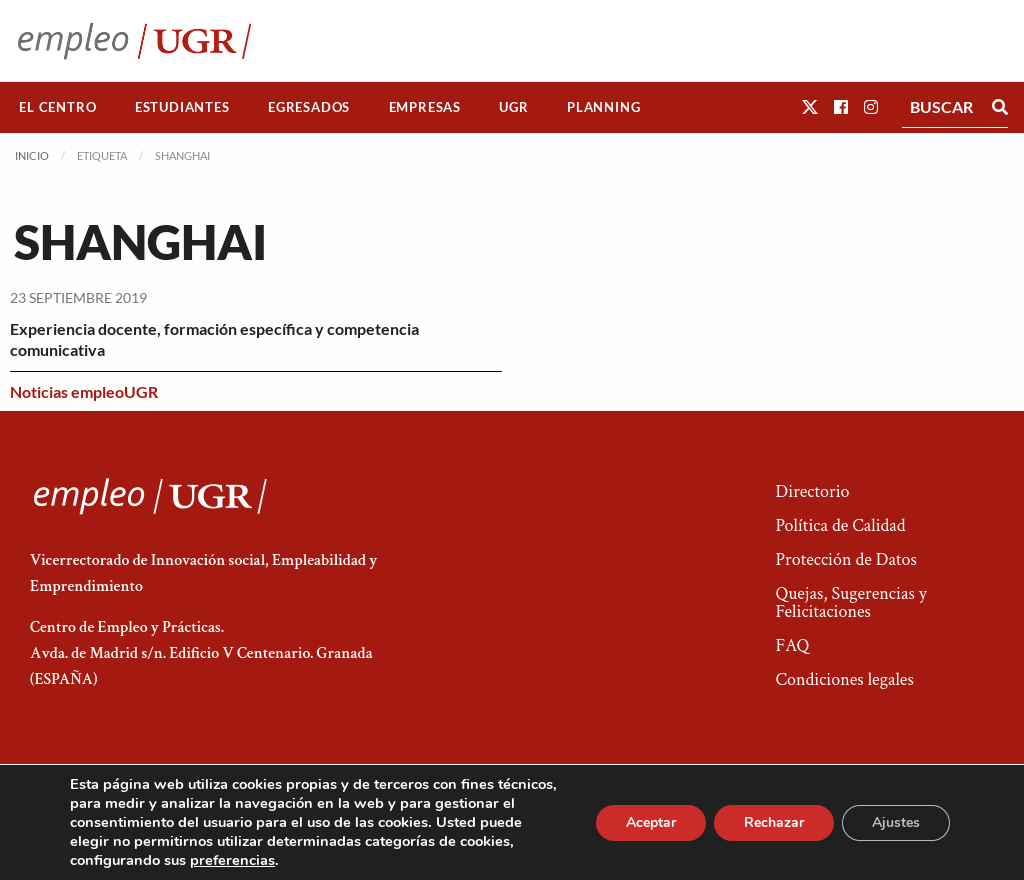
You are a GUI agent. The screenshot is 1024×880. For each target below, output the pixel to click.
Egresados (309, 107)
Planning (603, 107)
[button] (810, 106)
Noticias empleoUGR (84, 391)
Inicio (32, 155)
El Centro (57, 107)
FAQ (792, 645)
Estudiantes (182, 107)
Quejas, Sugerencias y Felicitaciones (850, 602)
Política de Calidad (840, 525)
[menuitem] (58, 107)
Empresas (425, 107)
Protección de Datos (845, 559)
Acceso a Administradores (850, 805)
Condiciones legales (844, 679)
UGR (513, 107)
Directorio (812, 491)
